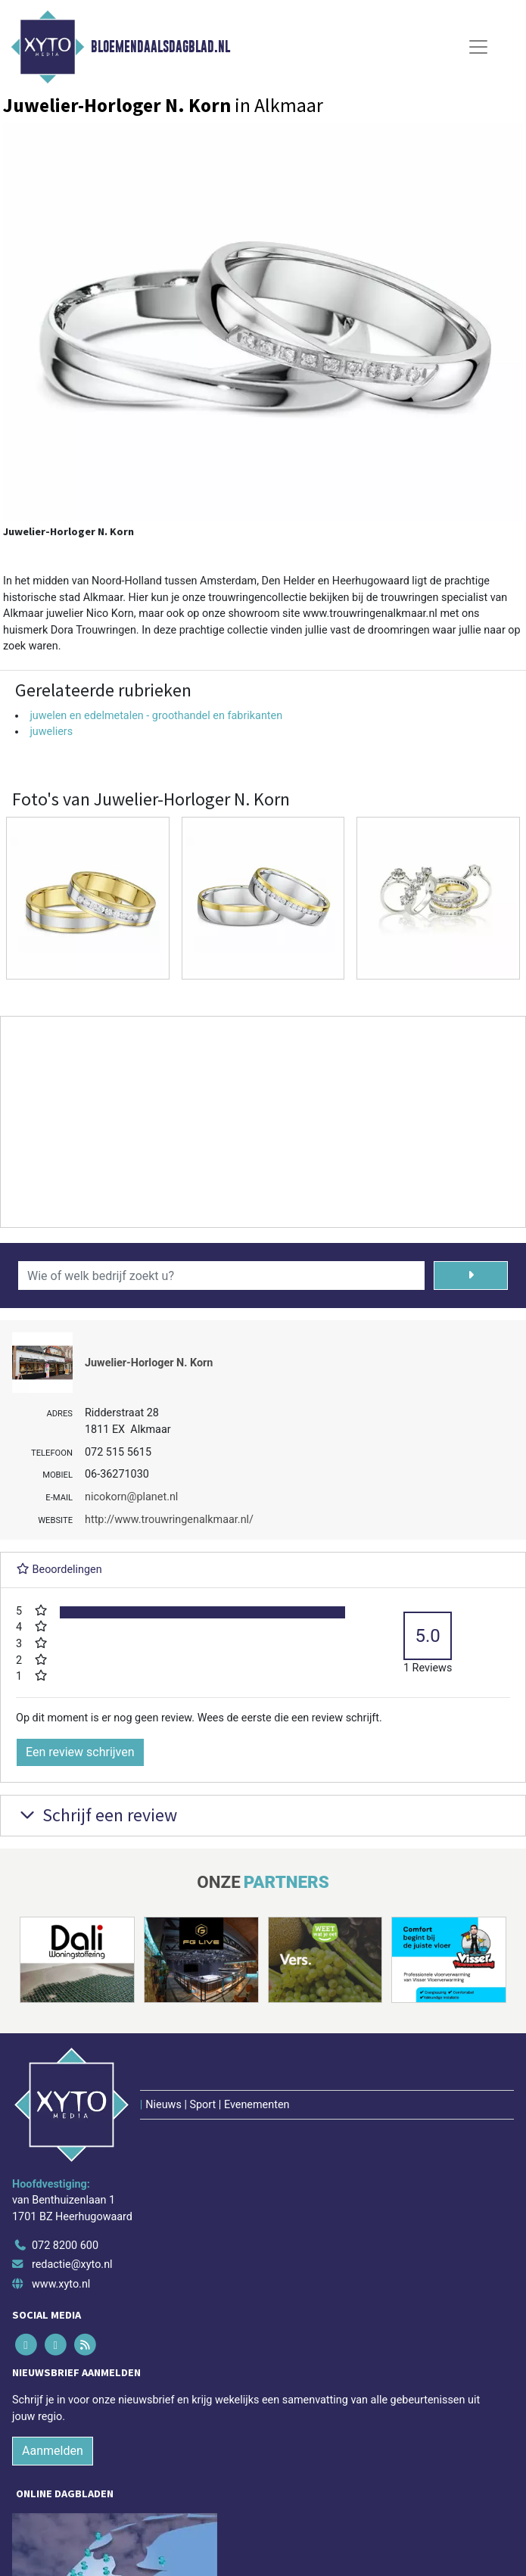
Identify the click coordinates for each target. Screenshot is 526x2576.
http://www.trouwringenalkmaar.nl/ (169, 1519)
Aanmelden (52, 2451)
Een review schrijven (80, 1752)
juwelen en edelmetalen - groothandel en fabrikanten (156, 715)
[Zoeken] (471, 1275)
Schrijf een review (96, 1815)
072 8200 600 (65, 2245)
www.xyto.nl (61, 2284)
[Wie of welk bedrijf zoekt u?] (221, 1275)
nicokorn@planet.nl (131, 1496)
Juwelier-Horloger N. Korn (149, 1363)
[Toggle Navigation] (478, 47)
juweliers (51, 731)
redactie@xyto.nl (72, 2264)
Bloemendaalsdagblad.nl (160, 47)
